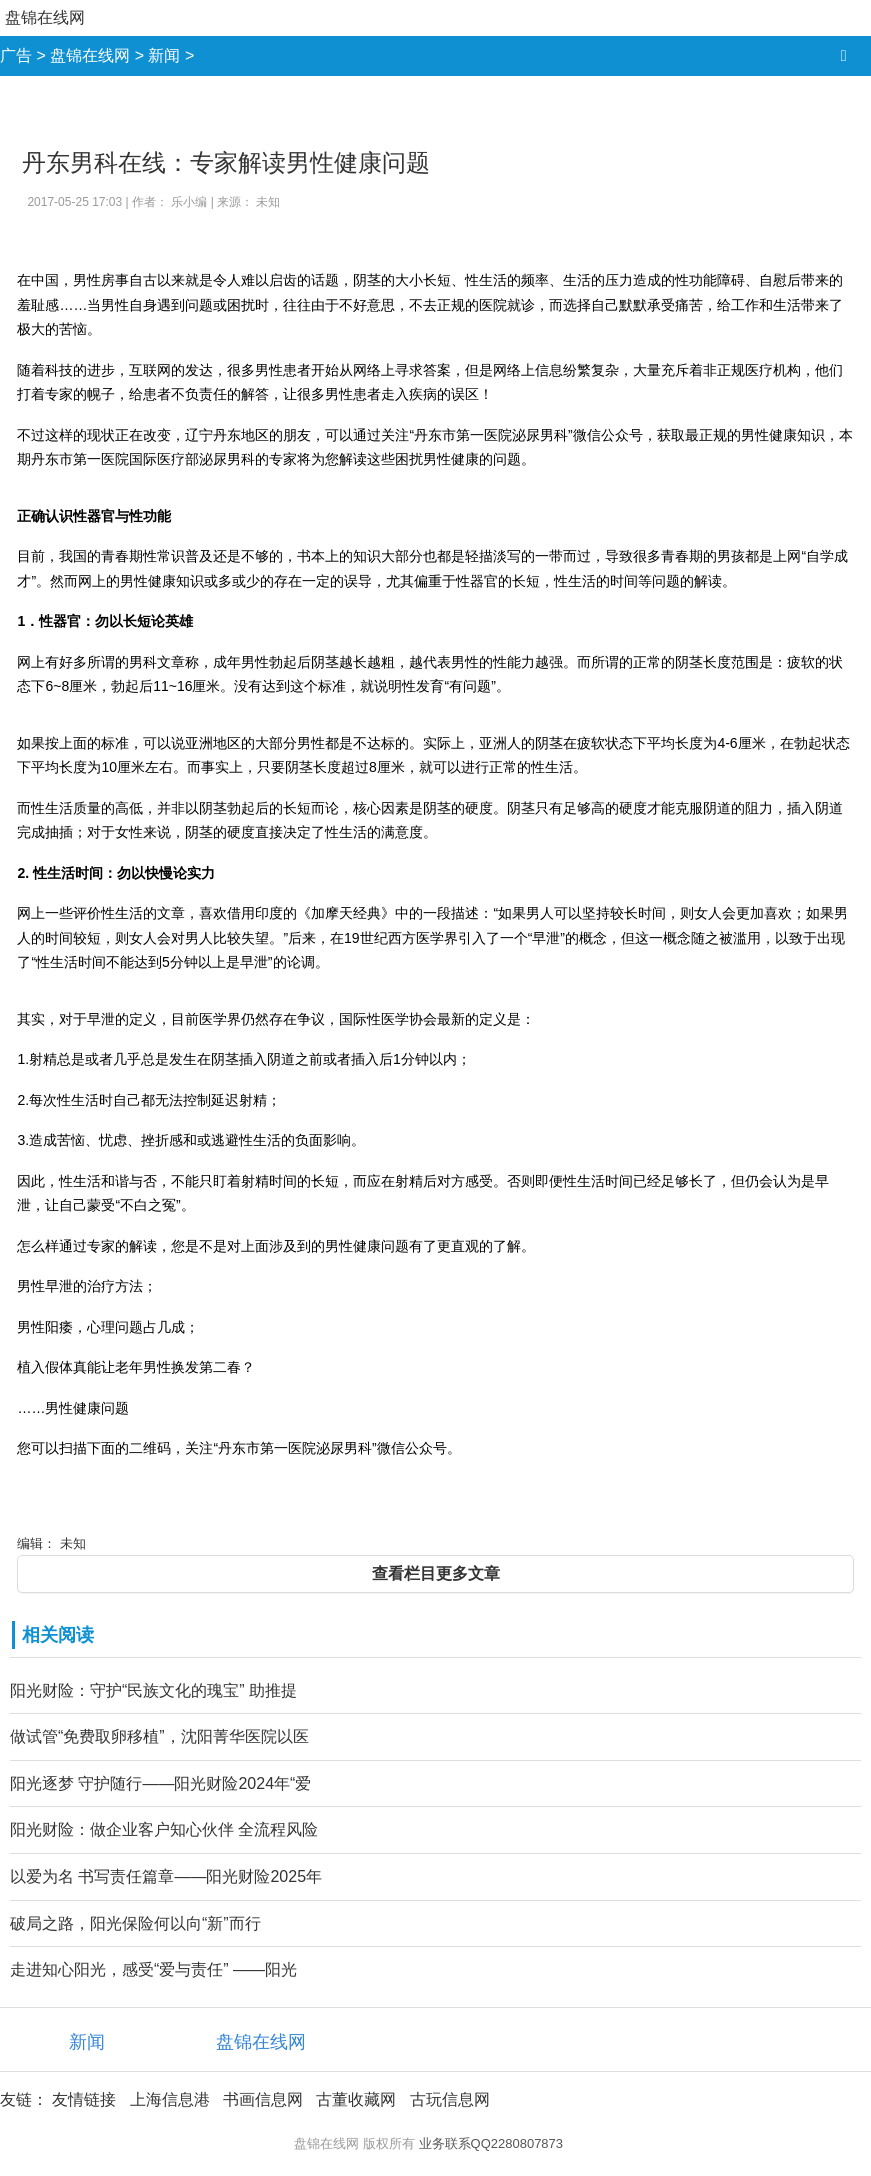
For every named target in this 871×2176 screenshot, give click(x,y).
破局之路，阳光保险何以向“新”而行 (135, 1923)
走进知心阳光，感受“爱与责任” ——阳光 (153, 1969)
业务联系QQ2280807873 (491, 2143)
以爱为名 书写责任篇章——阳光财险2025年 (166, 1876)
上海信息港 (170, 2099)
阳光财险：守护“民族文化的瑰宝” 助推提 (153, 1690)
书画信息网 (263, 2099)
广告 (16, 55)
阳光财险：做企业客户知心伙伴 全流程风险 (164, 1829)
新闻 (164, 55)
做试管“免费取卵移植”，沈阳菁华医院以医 (159, 1736)
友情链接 (84, 2099)
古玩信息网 (450, 2099)
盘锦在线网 (45, 17)
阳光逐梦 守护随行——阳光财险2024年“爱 (160, 1783)
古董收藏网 (356, 2099)
